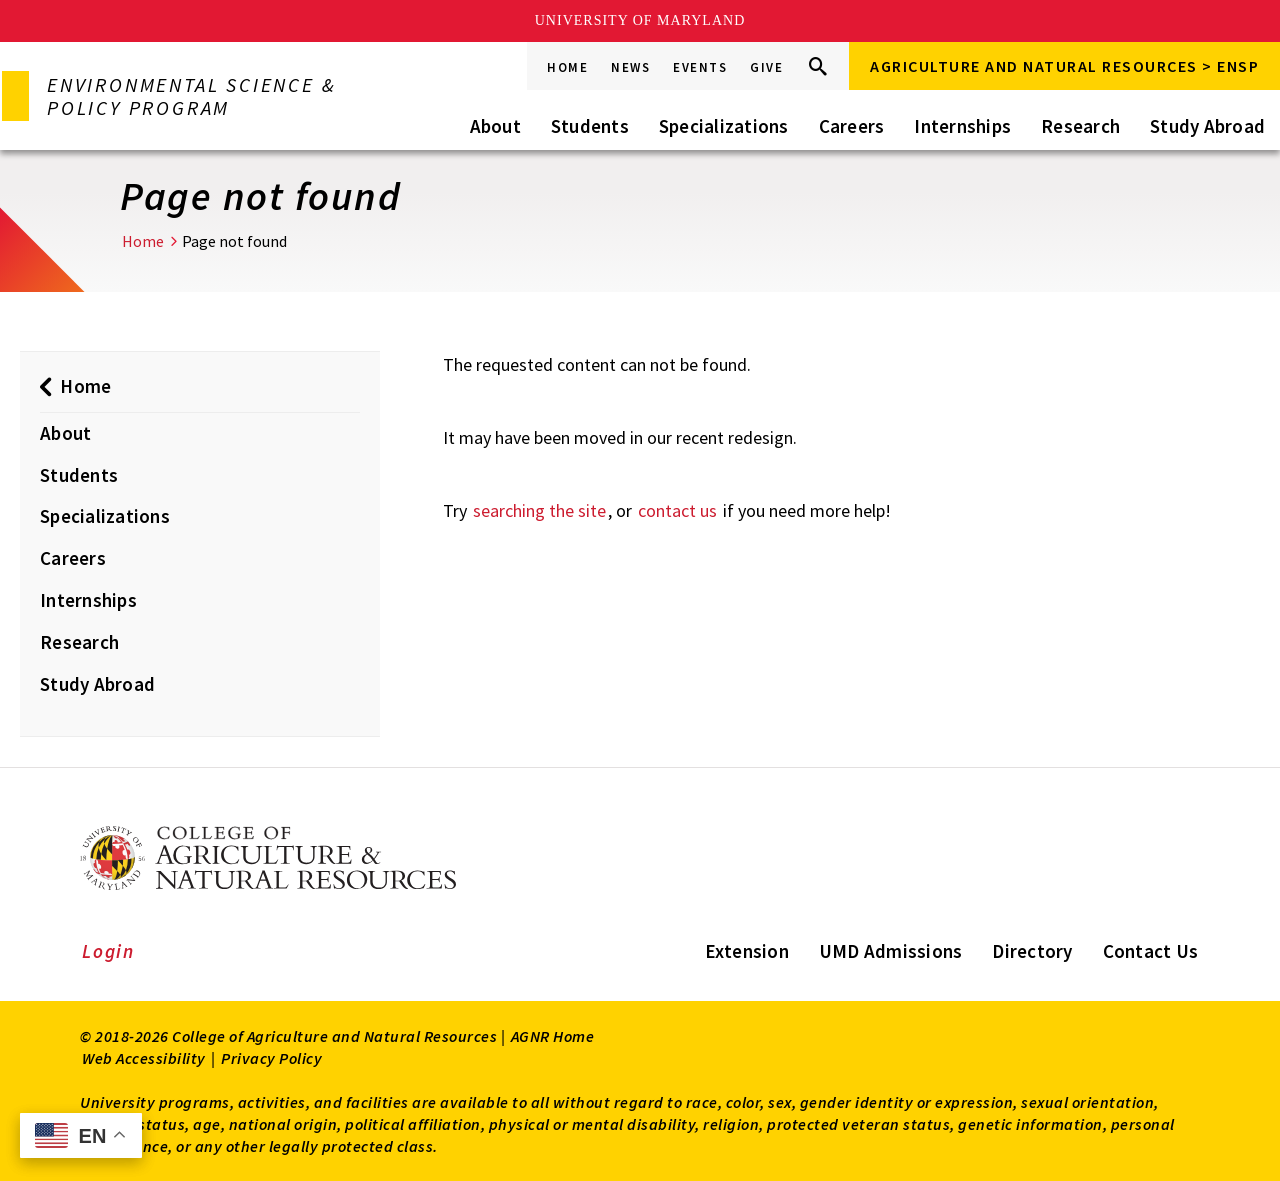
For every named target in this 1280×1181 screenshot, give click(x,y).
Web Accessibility (144, 1058)
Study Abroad (1207, 126)
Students (590, 126)
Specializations (724, 126)
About (495, 126)
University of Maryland (640, 20)
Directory (1032, 951)
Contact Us (1151, 951)
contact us (677, 510)
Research (1080, 126)
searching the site (539, 510)
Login (108, 951)
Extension (747, 951)
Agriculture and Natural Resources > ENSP (1064, 66)
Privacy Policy (271, 1058)
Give (766, 67)
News (630, 67)
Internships (962, 126)
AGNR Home (553, 1036)
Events (700, 67)
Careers (852, 126)
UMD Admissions (891, 951)
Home (567, 67)
